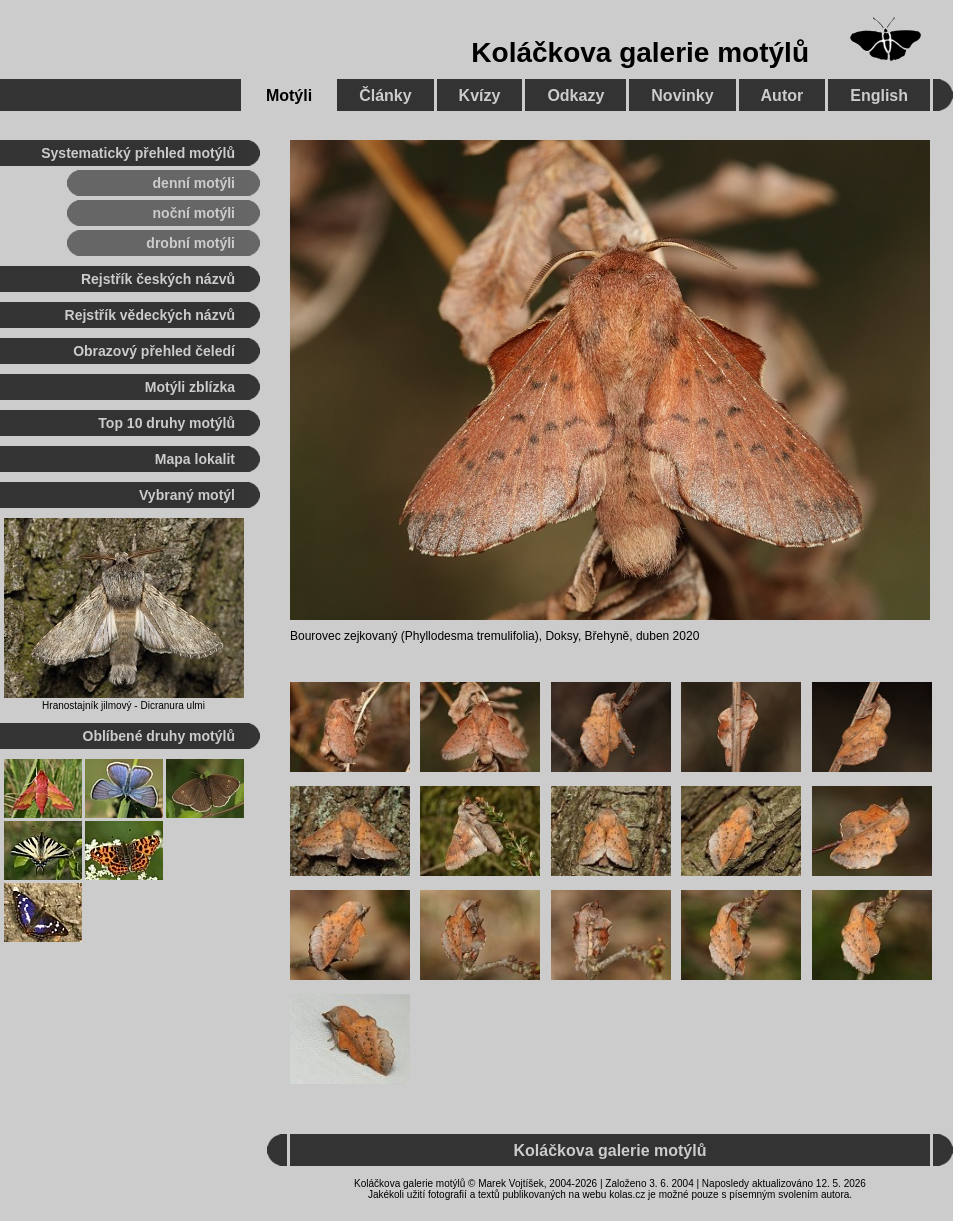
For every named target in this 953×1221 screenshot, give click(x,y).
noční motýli (194, 213)
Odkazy (575, 95)
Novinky (682, 95)
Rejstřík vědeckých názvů (150, 315)
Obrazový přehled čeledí (154, 351)
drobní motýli (190, 243)
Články (385, 95)
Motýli (289, 95)
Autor (782, 95)
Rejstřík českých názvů (158, 279)
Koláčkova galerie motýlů (640, 52)
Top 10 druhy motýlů (166, 423)
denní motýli (194, 183)
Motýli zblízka (190, 387)
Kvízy (480, 95)
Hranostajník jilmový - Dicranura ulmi (123, 705)
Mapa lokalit (195, 459)
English (879, 95)
